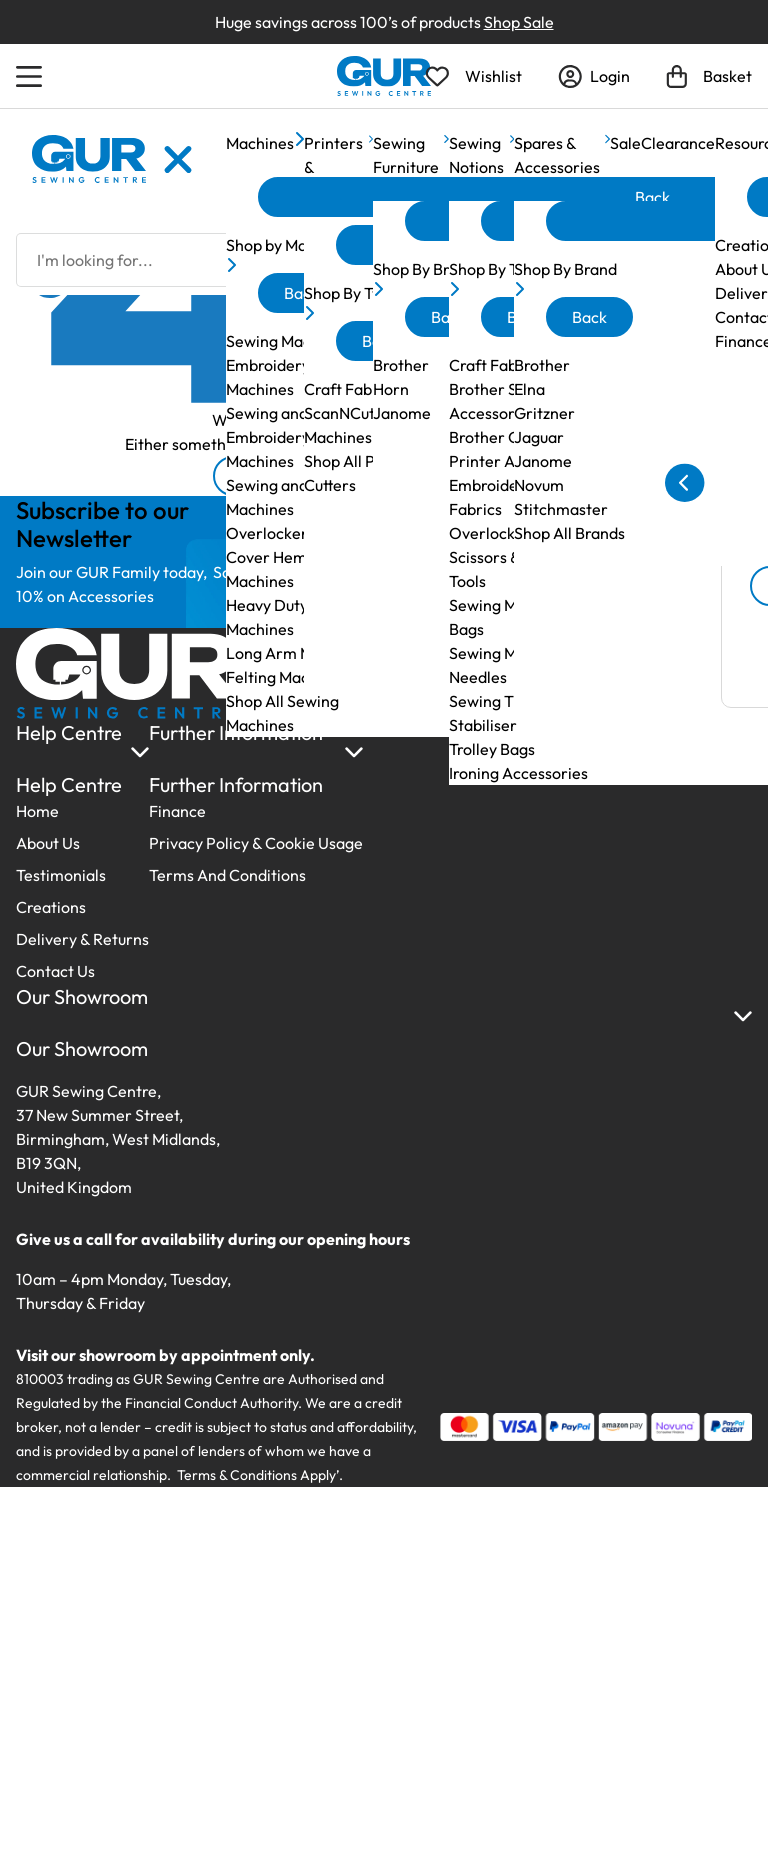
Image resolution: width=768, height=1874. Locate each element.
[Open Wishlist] (473, 76)
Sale (625, 143)
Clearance (678, 143)
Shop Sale (519, 22)
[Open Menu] (32, 76)
